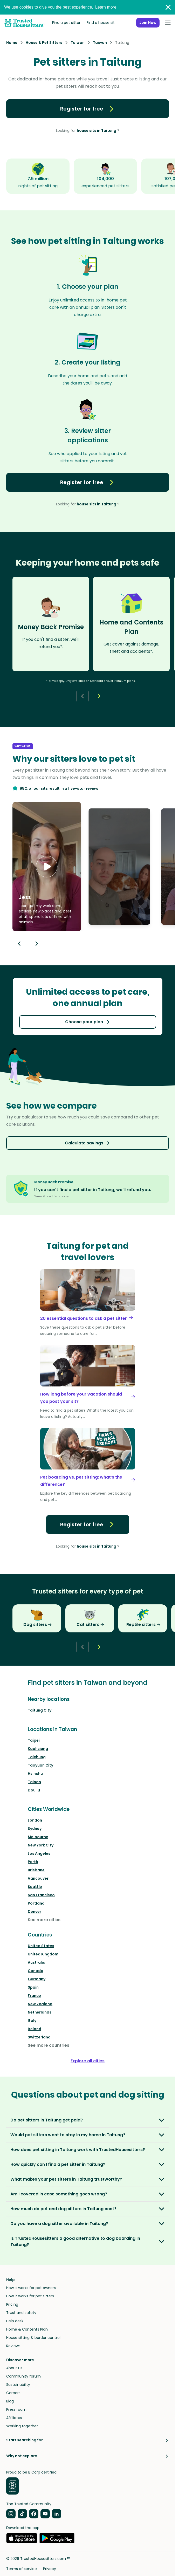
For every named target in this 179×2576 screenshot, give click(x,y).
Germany (36, 1979)
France (34, 1995)
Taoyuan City (40, 1765)
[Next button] (99, 696)
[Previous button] (19, 943)
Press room (16, 2409)
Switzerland (39, 2037)
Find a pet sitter (66, 22)
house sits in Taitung (96, 130)
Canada (35, 1970)
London (35, 1820)
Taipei (34, 1740)
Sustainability (18, 2384)
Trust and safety (21, 2312)
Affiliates (14, 2417)
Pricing (12, 2304)
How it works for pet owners (31, 2287)
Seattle (35, 1886)
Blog (10, 2401)
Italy (32, 2020)
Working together (22, 2426)
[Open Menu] (168, 23)
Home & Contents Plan (27, 2329)
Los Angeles (39, 1853)
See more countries (48, 2045)
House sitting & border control (33, 2337)
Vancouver (38, 1878)
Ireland (34, 2028)
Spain (33, 1987)
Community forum (23, 2376)
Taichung (37, 1757)
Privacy (49, 2568)
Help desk (14, 2321)
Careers (13, 2392)
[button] (46, 866)
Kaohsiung (38, 1748)
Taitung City (39, 1710)
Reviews (13, 2345)
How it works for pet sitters (30, 2296)
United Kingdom (43, 1954)
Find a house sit (101, 22)
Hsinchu (35, 1773)
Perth (33, 1861)
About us (14, 2368)
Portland (36, 1903)
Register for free (87, 108)
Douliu (34, 1790)
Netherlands (39, 2012)
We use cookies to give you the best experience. (60, 7)
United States (41, 1945)
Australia (36, 1962)
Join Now (147, 22)
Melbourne (38, 1836)
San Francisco (41, 1895)
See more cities (44, 1920)
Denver (34, 1911)
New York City (40, 1845)
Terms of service (21, 2568)
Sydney (35, 1828)
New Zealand (40, 2004)
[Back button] (82, 696)
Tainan (34, 1781)
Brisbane (36, 1870)
